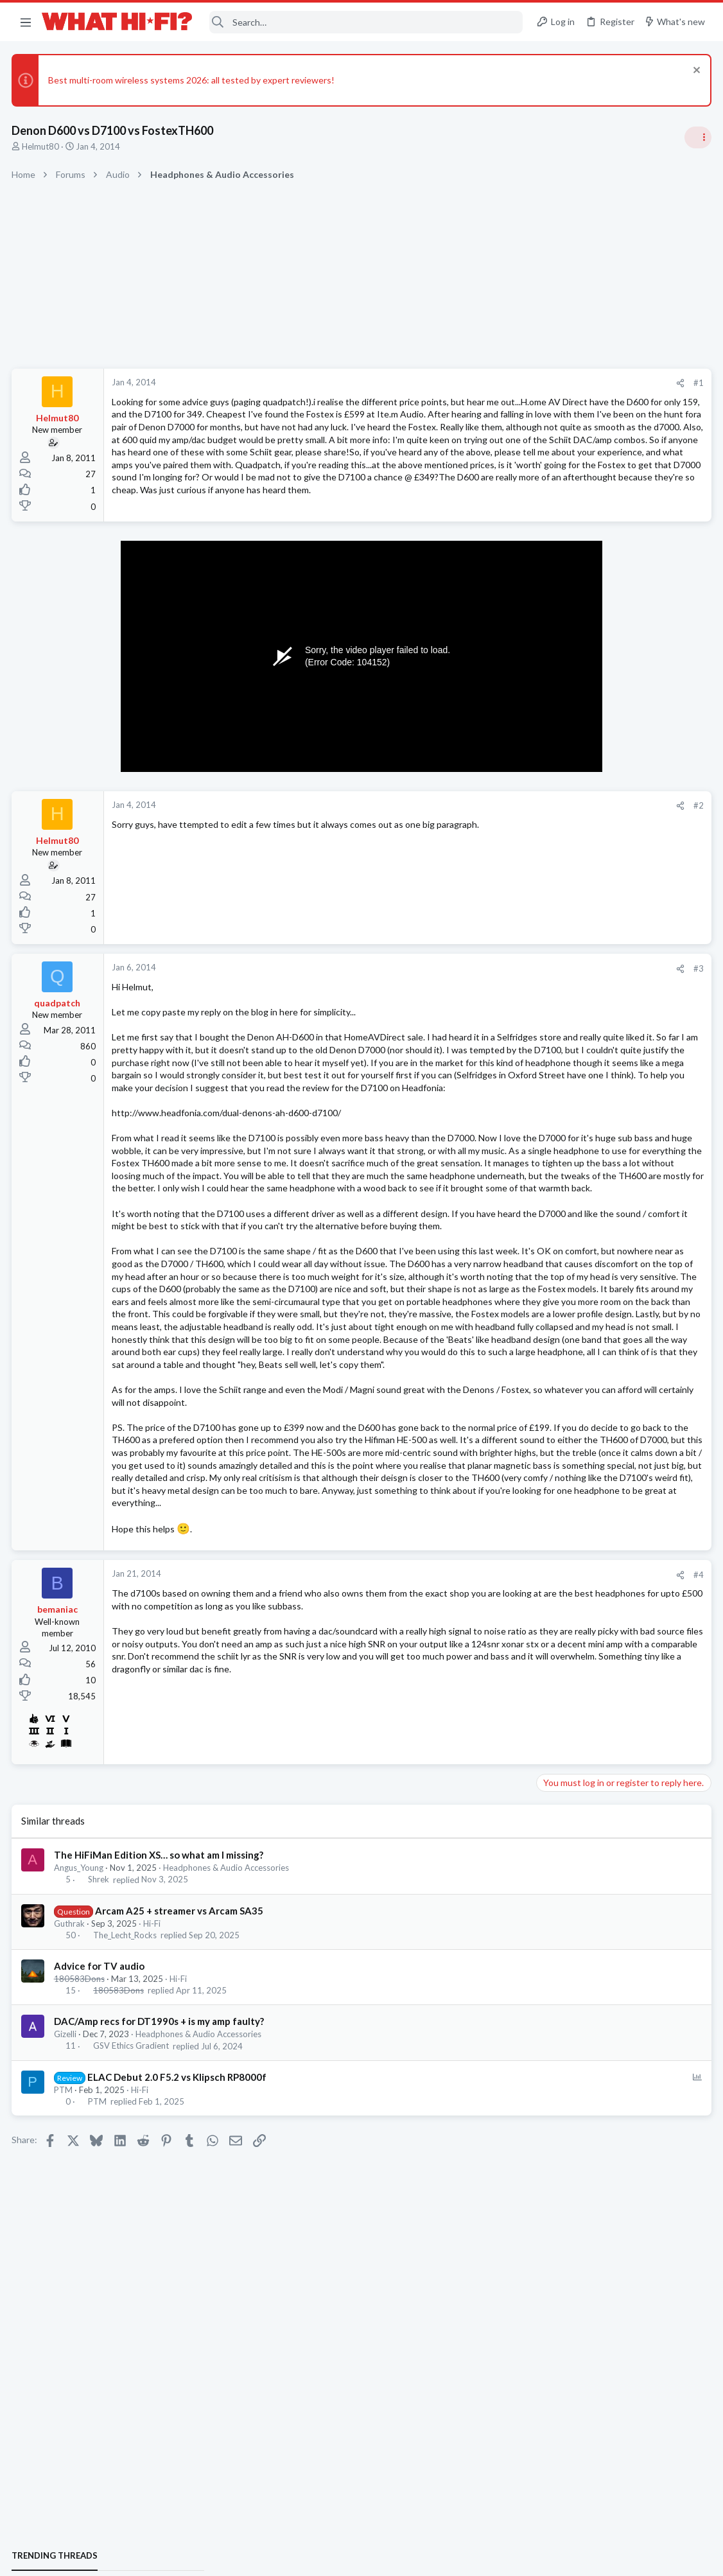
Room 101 (561, 1033)
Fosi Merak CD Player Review (599, 1156)
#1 (492, 383)
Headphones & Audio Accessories (227, 2085)
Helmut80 (41, 146)
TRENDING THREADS (561, 760)
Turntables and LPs (576, 1131)
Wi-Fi (551, 884)
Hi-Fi (153, 2140)
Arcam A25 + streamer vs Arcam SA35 (180, 2127)
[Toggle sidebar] (696, 137)
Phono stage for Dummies (593, 1095)
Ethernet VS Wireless (584, 848)
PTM (64, 2306)
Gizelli (66, 2251)
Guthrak (70, 2140)
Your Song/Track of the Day (596, 972)
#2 (492, 846)
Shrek (99, 2096)
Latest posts (548, 1225)
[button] (26, 22)
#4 (492, 1791)
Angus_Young (80, 2085)
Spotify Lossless (573, 1624)
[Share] (473, 383)
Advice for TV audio (100, 2183)
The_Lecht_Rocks (126, 2152)
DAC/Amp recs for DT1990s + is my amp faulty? (160, 2238)
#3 (492, 1009)
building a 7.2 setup (579, 1563)
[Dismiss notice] (693, 71)
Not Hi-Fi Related (573, 1069)
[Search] (366, 22)
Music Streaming (571, 1648)
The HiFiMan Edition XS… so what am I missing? (160, 2072)
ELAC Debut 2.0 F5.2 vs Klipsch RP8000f (178, 2293)
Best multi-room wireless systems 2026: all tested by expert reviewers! (192, 79)
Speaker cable (569, 787)
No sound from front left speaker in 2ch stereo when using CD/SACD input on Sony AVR (619, 1426)
